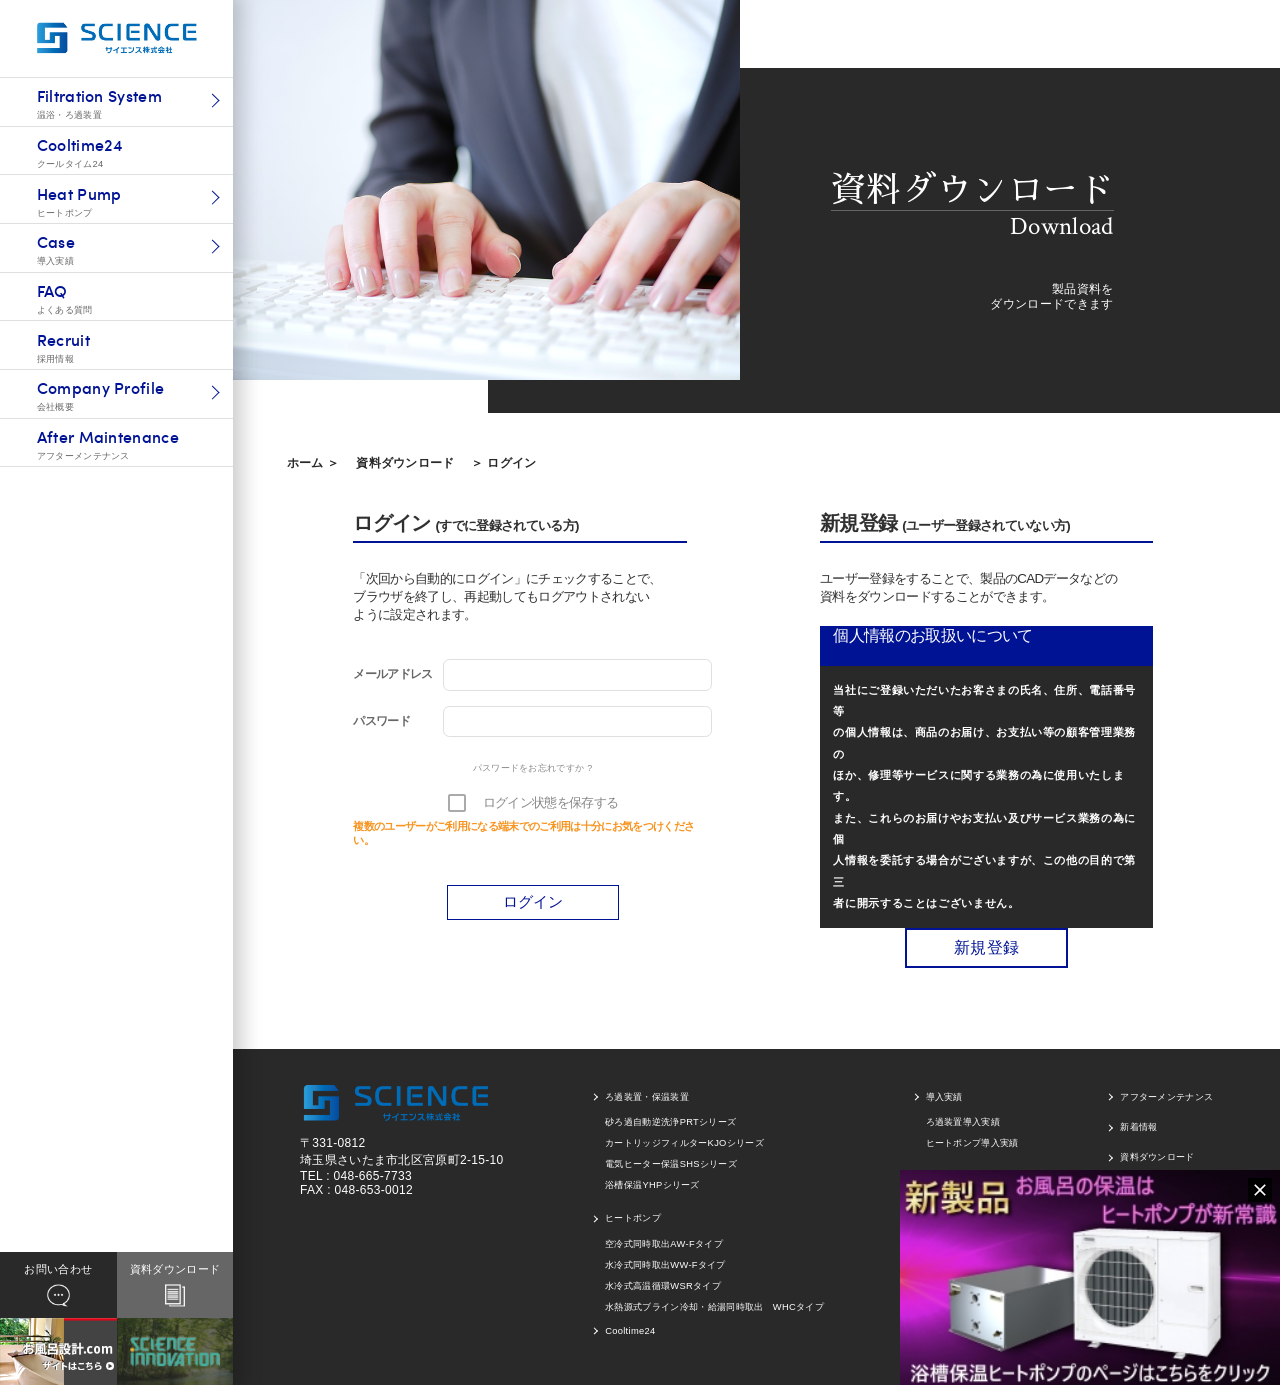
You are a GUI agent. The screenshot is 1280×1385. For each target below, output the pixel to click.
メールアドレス (392, 674)
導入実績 (944, 1097)
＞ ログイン (503, 463)
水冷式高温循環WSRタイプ (663, 1286)
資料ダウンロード (405, 463)
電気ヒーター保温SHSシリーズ (671, 1164)
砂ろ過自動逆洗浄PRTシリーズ (670, 1122)
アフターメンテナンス (1166, 1097)
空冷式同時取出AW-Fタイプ (664, 1244)
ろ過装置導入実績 (963, 1122)
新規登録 (986, 947)
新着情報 (1138, 1127)
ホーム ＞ (313, 463)
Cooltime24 (630, 1331)
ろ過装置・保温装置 (647, 1097)
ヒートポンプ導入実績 (972, 1143)
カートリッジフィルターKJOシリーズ (684, 1143)
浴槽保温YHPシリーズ (652, 1185)
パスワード (381, 721)
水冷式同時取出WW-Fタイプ (665, 1265)
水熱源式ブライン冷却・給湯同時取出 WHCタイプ (714, 1307)
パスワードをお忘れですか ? (533, 768)
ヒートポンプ (633, 1218)
